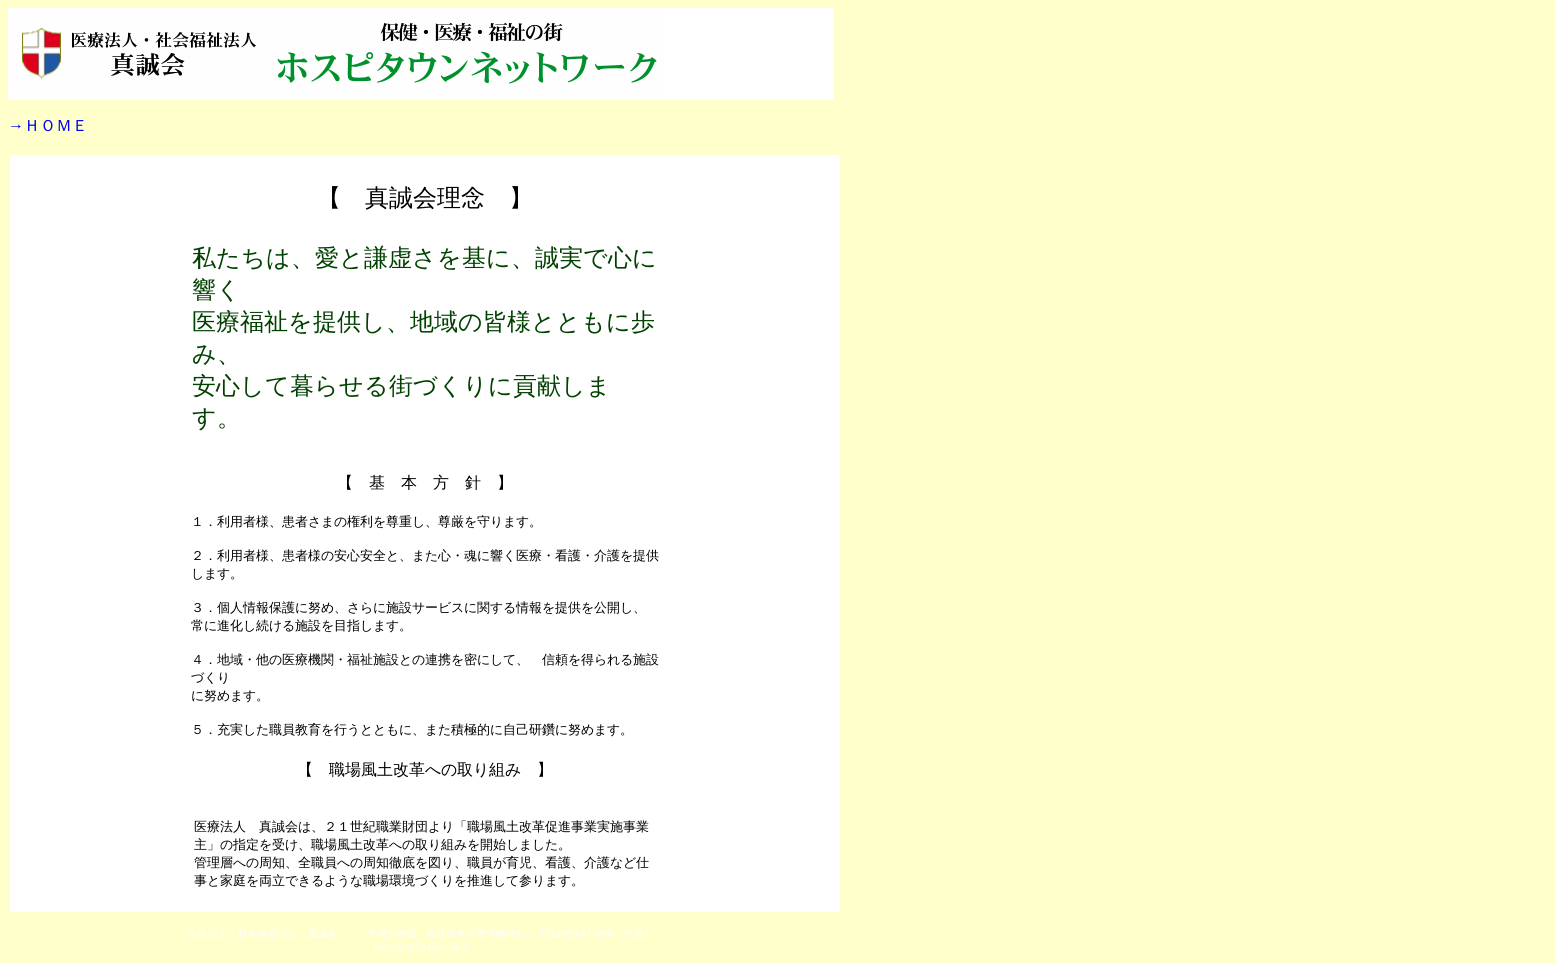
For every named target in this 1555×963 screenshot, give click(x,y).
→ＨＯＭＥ (48, 125)
